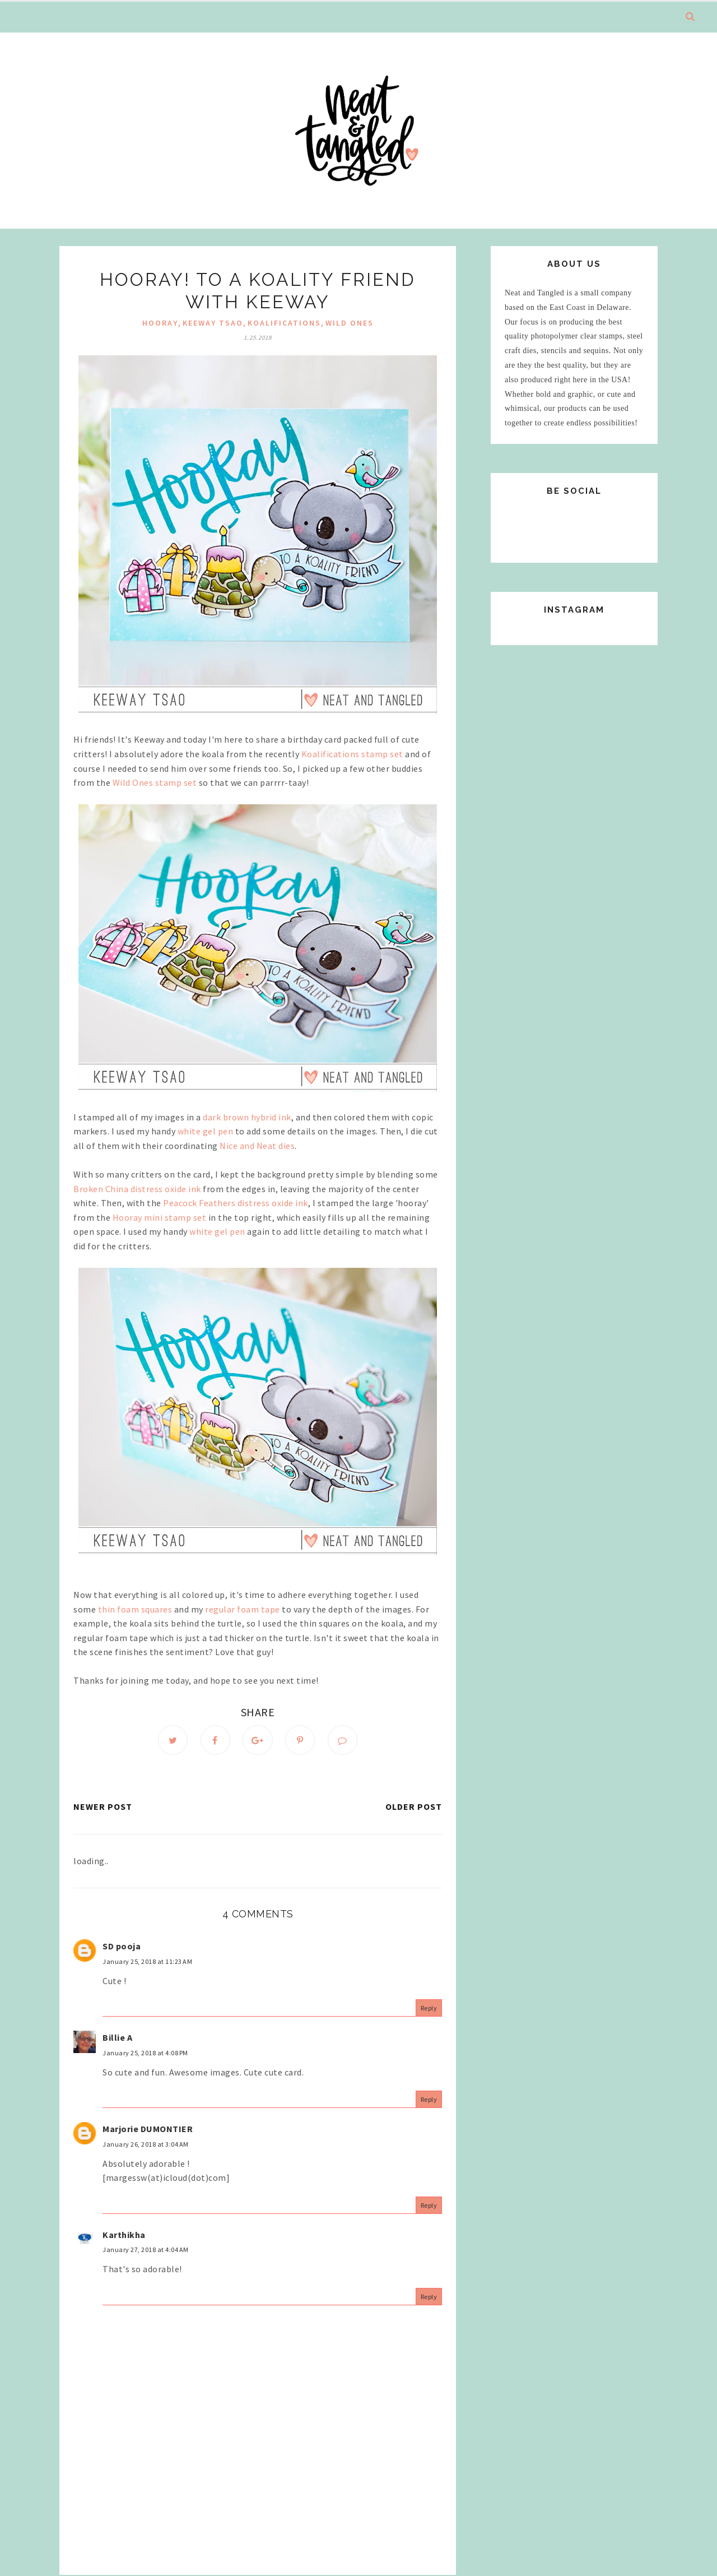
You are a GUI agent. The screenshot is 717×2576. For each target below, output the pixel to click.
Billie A (117, 2038)
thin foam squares (135, 1609)
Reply (429, 2008)
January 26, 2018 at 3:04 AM (146, 2145)
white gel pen (206, 1131)
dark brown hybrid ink (247, 1117)
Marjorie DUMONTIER (148, 2129)
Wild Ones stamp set (155, 782)
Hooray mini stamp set (160, 1217)
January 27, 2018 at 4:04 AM (146, 2250)
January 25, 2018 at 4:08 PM (145, 2053)
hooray (160, 323)
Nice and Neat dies (257, 1145)
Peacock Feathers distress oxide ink (235, 1202)
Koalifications (284, 323)
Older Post (413, 1807)
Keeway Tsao (213, 323)
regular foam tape (242, 1609)
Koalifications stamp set (352, 753)
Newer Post (102, 1807)
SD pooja (122, 1946)
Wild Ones (349, 323)
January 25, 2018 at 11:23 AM (147, 1962)
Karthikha (124, 2235)
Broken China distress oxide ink (137, 1188)
